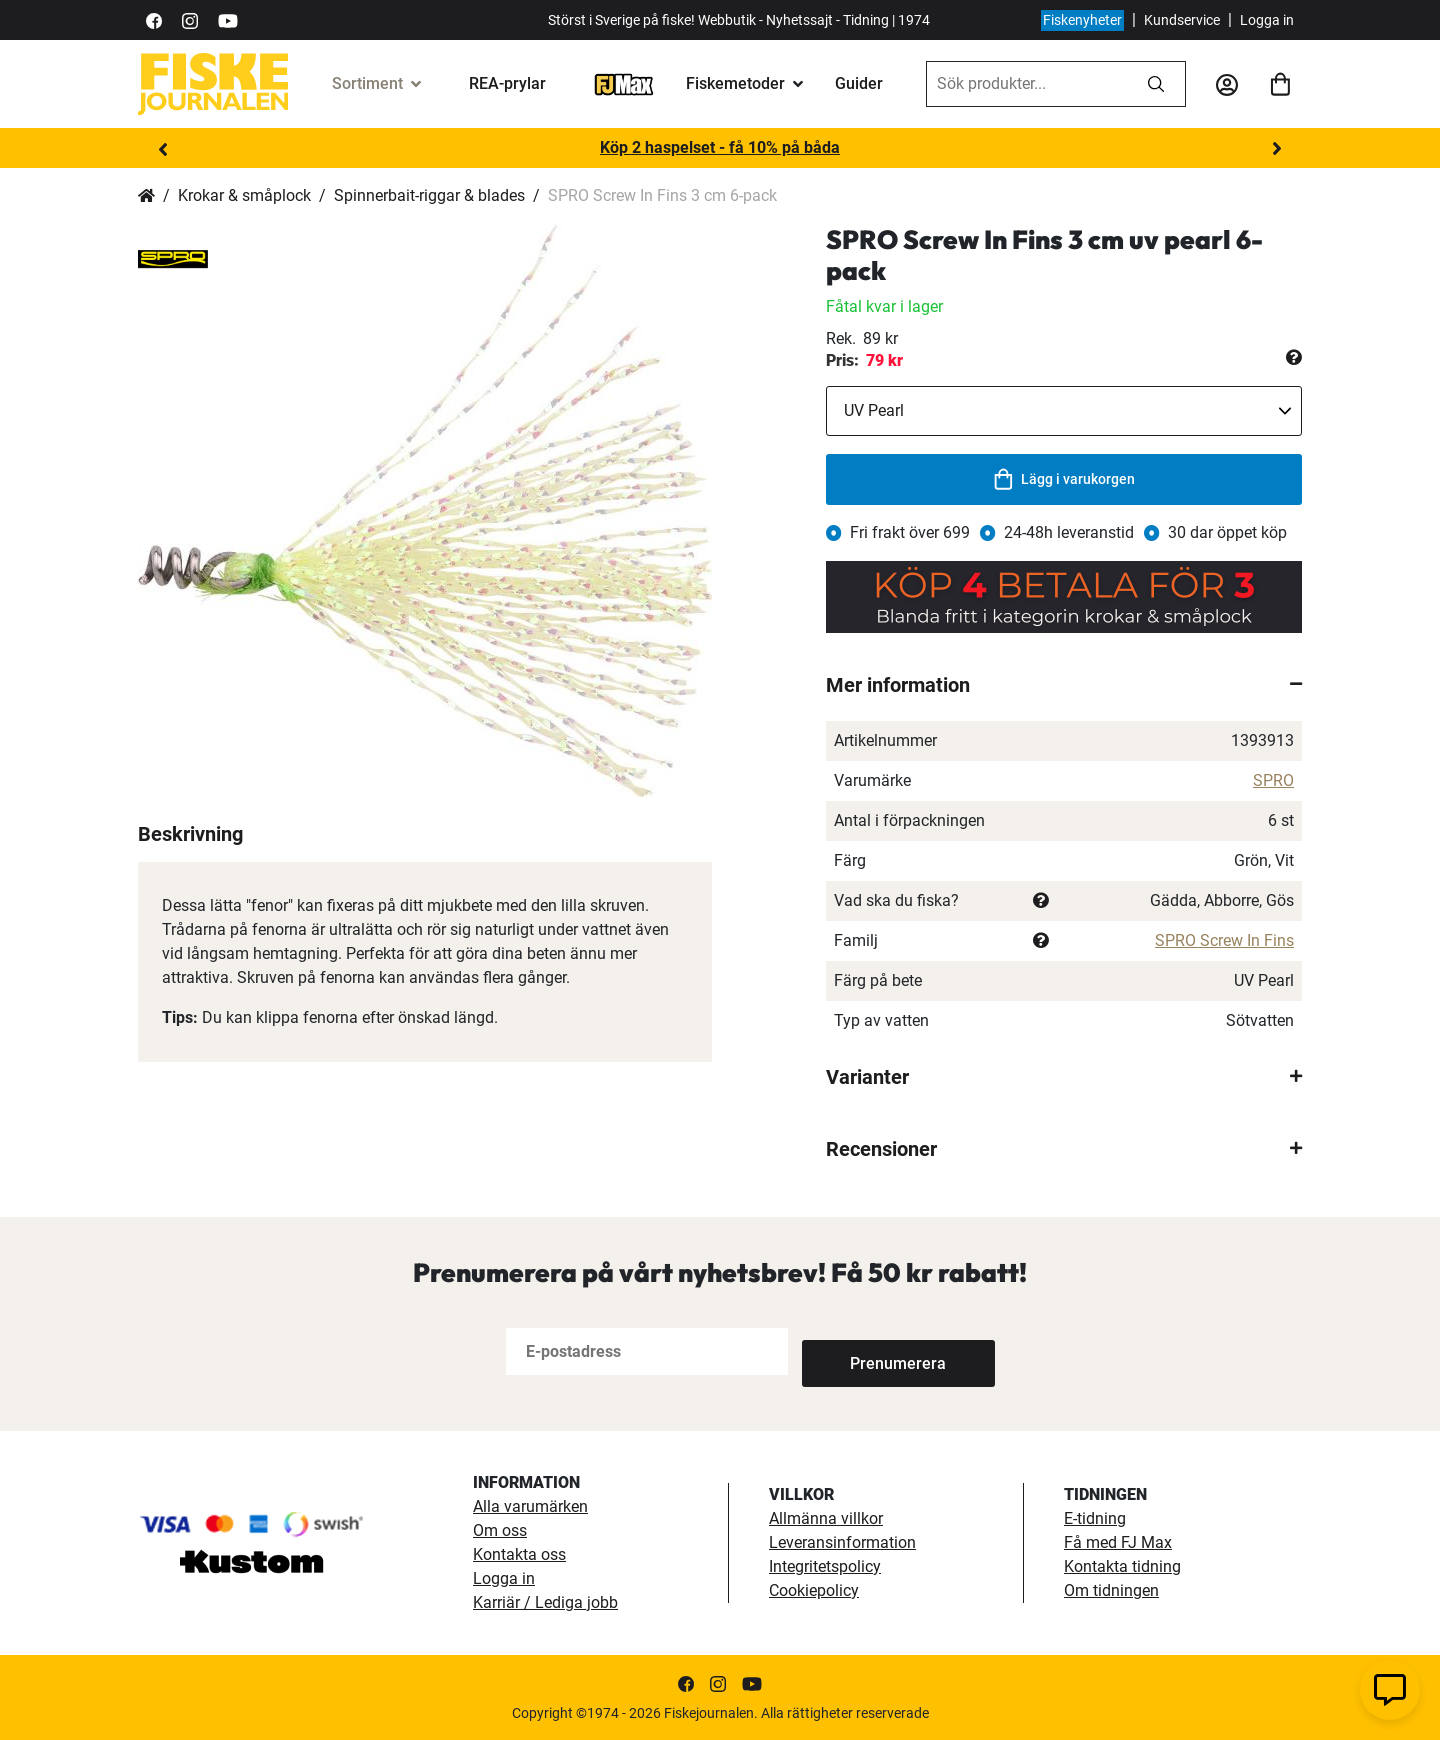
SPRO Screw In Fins (1224, 940)
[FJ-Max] (624, 83)
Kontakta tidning (1122, 1566)
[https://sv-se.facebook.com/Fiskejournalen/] (154, 19)
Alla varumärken (530, 1506)
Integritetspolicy (825, 1566)
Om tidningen (1111, 1590)
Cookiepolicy (814, 1590)
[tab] (1064, 685)
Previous (163, 149)
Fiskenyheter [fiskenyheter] (1082, 20)
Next (1277, 149)
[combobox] (1027, 84)
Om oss (500, 1530)
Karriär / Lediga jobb (545, 1602)
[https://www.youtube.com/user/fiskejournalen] (228, 19)
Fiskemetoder (735, 83)
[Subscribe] (868, 1351)
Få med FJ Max (1118, 1542)
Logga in (1267, 20)
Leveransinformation (842, 1542)
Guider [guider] (859, 83)
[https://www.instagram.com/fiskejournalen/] (190, 19)
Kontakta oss (519, 1554)
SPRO (1273, 780)
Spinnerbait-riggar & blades (429, 195)
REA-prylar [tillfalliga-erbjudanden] (507, 83)
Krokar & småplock (244, 195)
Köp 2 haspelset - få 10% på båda (720, 147)
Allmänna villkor (826, 1518)
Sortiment (367, 83)
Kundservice (1182, 20)
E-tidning (1095, 1518)
